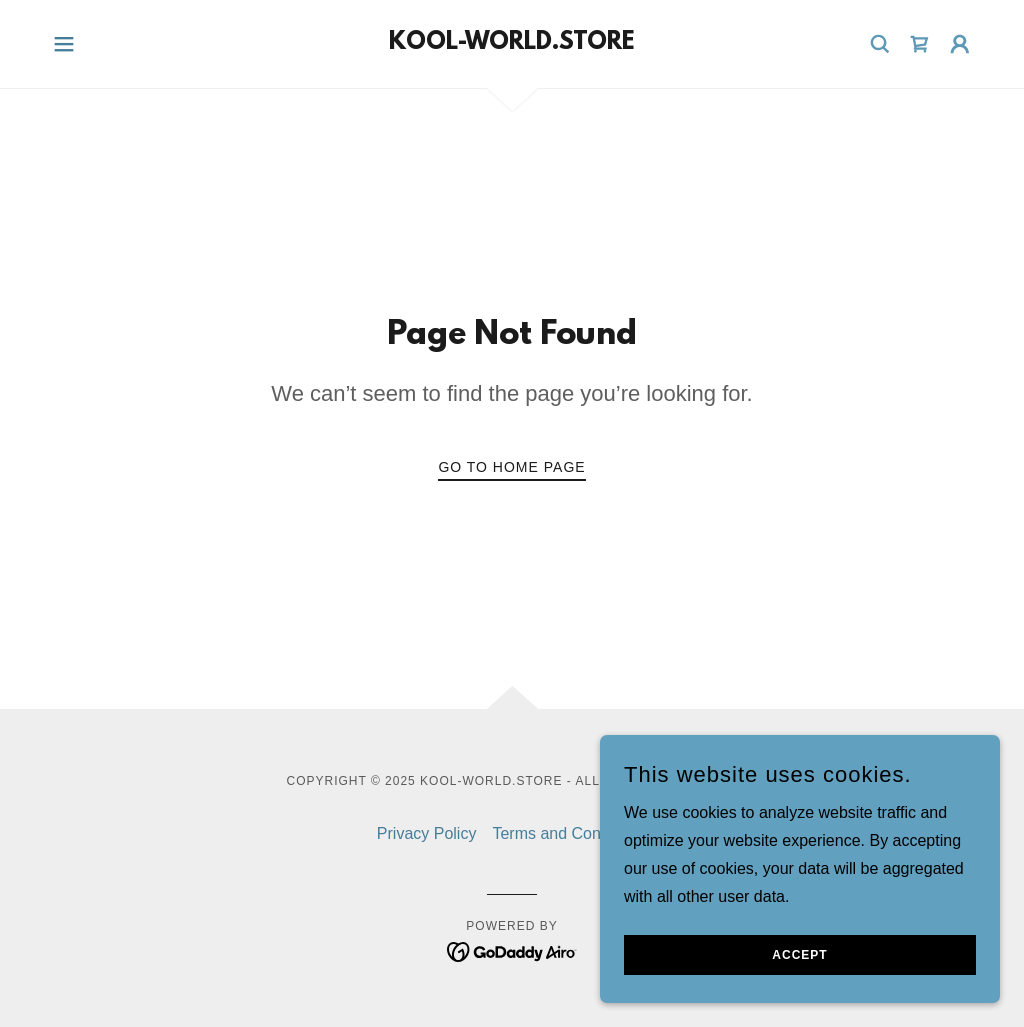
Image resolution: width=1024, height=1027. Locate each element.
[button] (64, 44)
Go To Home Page (511, 467)
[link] (512, 43)
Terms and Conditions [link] (569, 833)
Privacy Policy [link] (427, 833)
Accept (799, 983)
